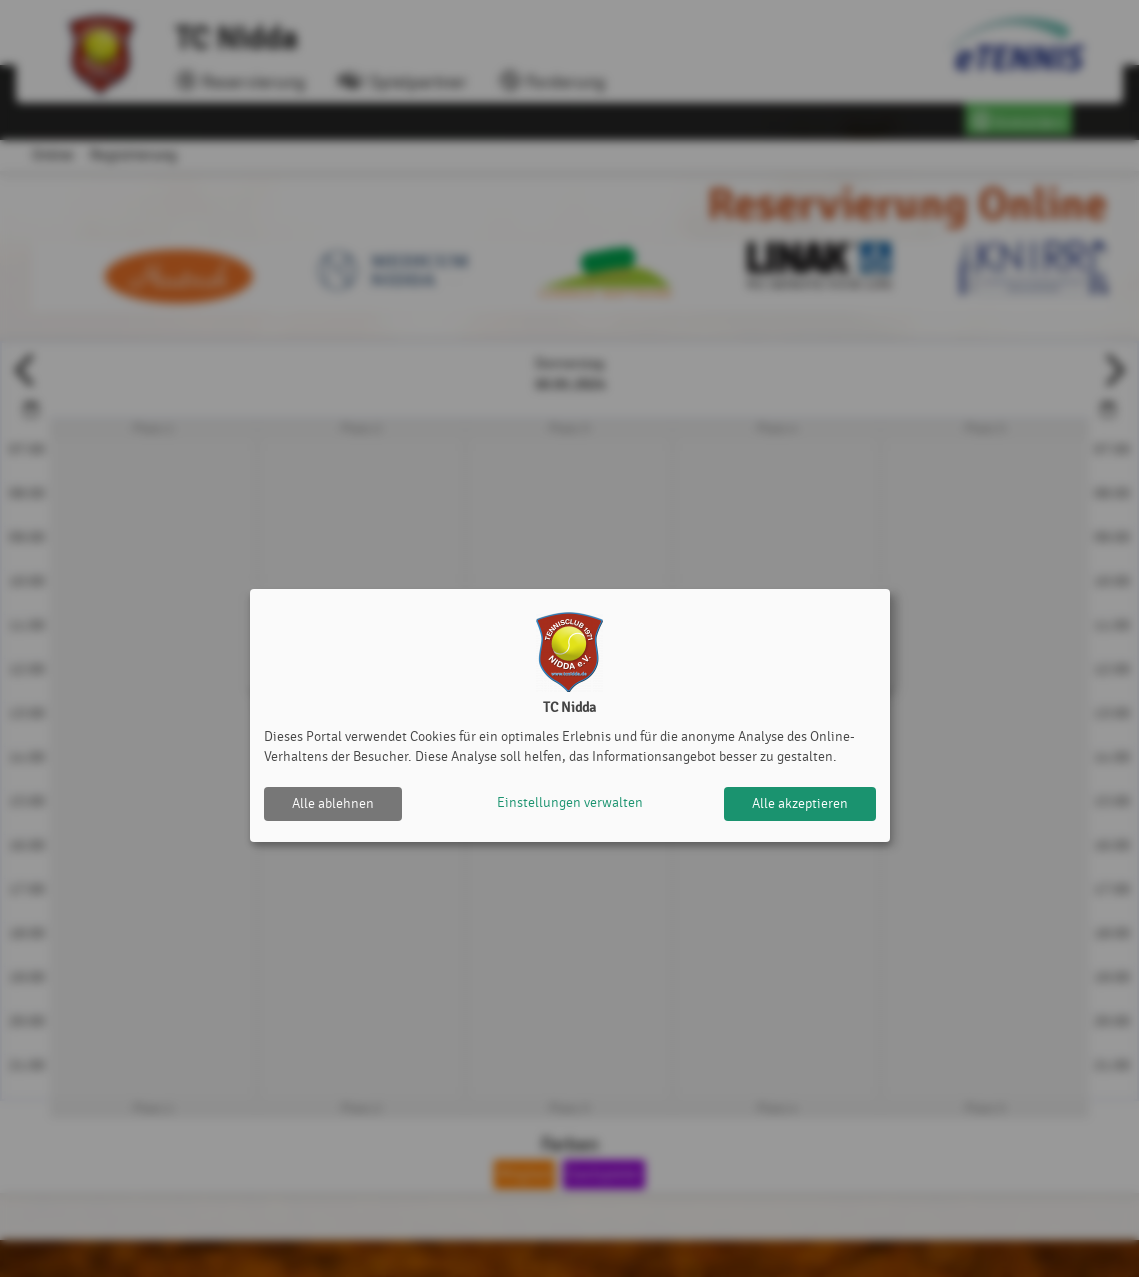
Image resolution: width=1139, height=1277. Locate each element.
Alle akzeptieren (800, 803)
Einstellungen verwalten (570, 803)
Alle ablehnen (333, 803)
